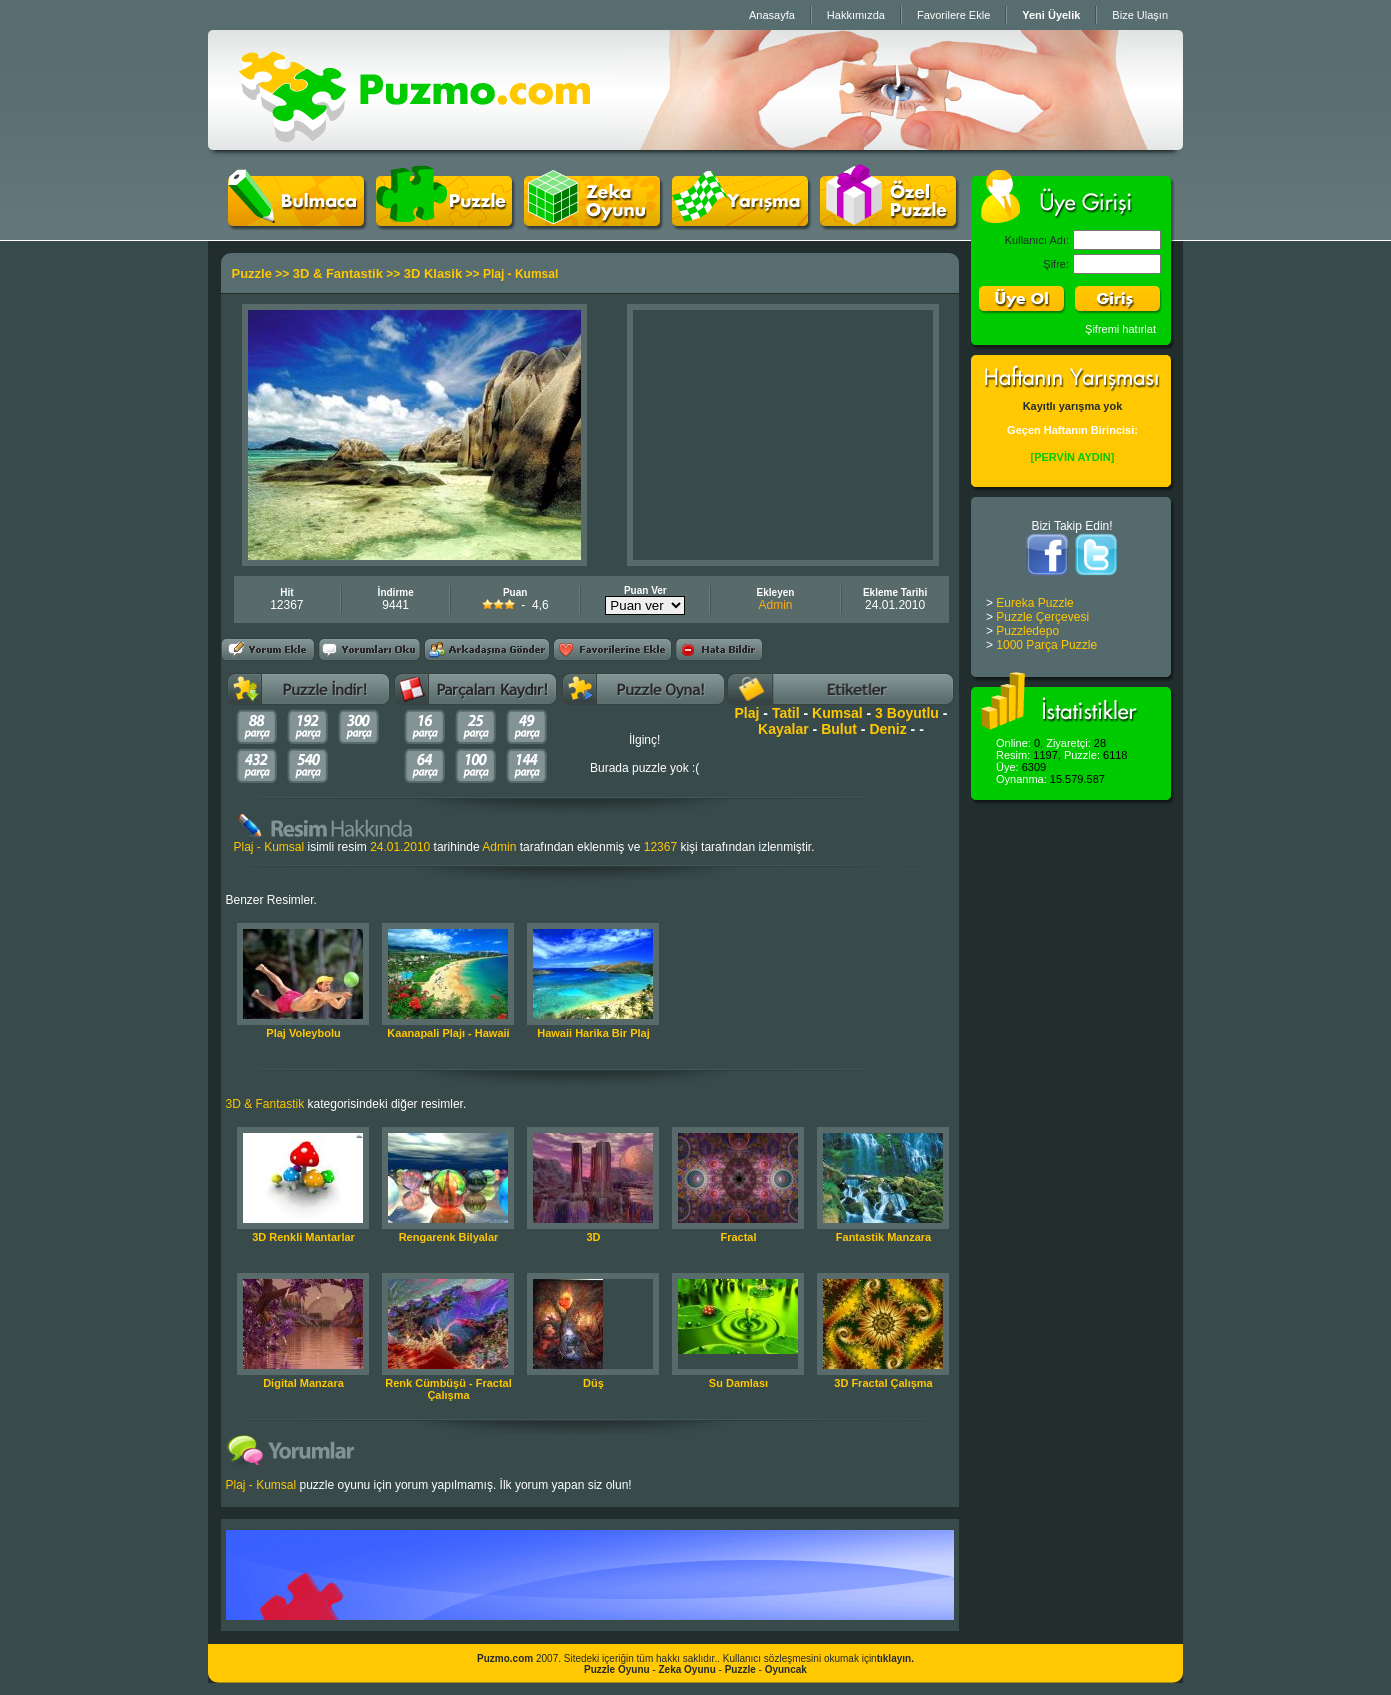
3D (593, 1237)
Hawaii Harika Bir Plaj (593, 1033)
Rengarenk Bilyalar (449, 1237)
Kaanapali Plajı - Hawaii (448, 1033)
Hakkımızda (856, 15)
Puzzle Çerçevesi (1042, 617)
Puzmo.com (505, 1658)
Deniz (887, 729)
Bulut (839, 729)
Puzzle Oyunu (617, 1669)
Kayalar (783, 729)
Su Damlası (738, 1383)
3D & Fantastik (338, 273)
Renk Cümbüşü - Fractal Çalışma (448, 1389)
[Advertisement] (783, 435)
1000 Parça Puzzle (1046, 645)
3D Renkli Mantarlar (303, 1237)
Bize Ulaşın (1140, 15)
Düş (593, 1383)
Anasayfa (772, 15)
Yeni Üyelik (1051, 15)
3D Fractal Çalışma (883, 1383)
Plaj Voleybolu (303, 1033)
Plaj (747, 713)
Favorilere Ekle (953, 15)
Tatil (786, 713)
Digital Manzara (303, 1383)
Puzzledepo (1027, 631)
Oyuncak (786, 1669)
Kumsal (837, 713)
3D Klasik (433, 273)
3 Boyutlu (907, 713)
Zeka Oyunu (687, 1669)
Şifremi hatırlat (1120, 329)
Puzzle (252, 273)
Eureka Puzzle (1034, 603)
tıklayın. (895, 1658)
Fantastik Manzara (883, 1237)
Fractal (738, 1237)
